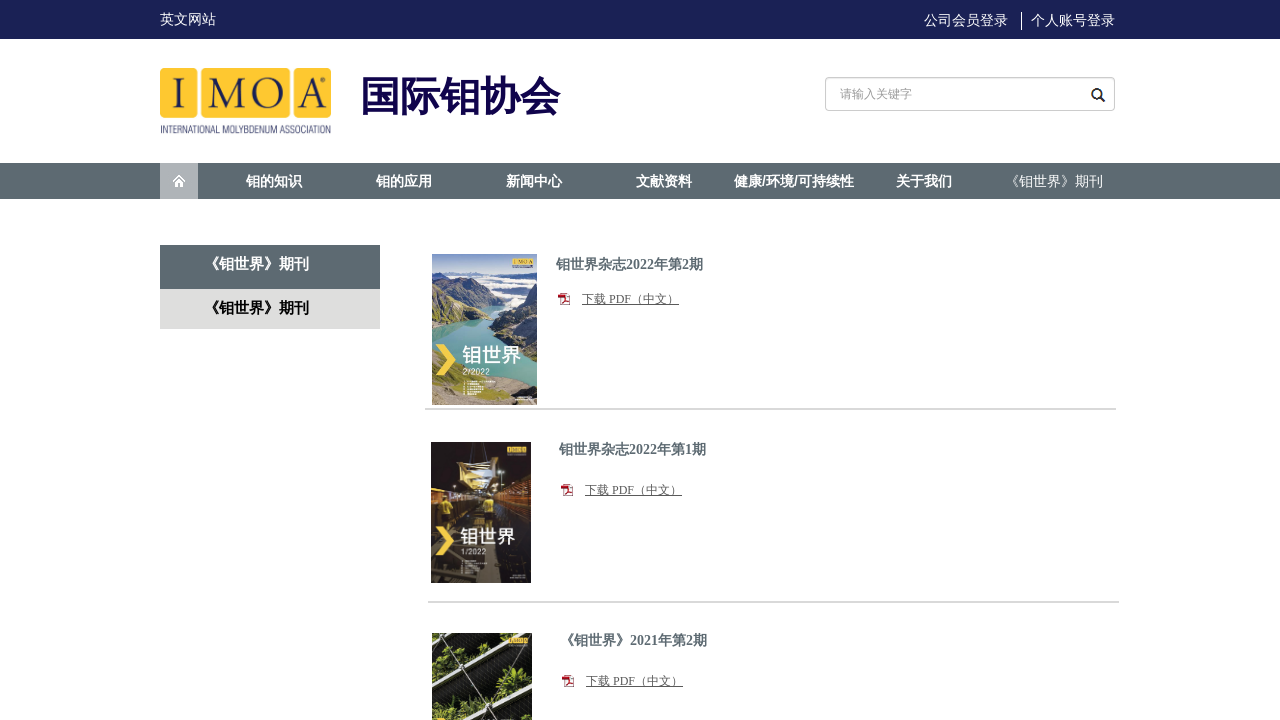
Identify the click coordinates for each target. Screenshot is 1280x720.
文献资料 (664, 181)
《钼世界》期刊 (1054, 181)
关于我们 (924, 181)
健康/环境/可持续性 (794, 181)
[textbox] (949, 94)
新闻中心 (534, 181)
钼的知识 (274, 181)
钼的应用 (404, 181)
